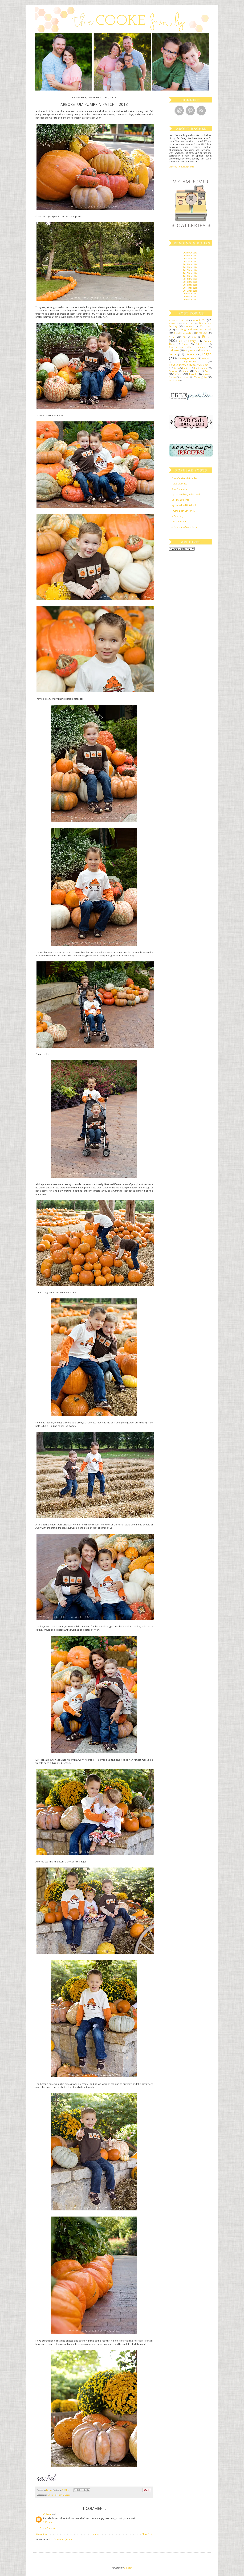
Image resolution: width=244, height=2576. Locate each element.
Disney (172, 337)
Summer (178, 374)
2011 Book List (190, 287)
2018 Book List (190, 267)
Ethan (50, 2494)
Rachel (49, 2490)
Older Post (146, 2534)
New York (207, 358)
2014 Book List (190, 278)
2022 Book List (190, 255)
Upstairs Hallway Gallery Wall (186, 494)
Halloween (174, 350)
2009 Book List (190, 293)
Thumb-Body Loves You (183, 510)
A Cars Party (178, 516)
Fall (55, 2494)
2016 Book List (190, 273)
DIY (184, 337)
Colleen (47, 2514)
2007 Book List (190, 299)
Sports (198, 371)
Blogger (128, 2567)
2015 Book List (190, 276)
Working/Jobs (200, 377)
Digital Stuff (201, 332)
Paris (176, 368)
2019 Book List (190, 264)
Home (95, 2534)
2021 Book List (190, 258)
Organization (189, 361)
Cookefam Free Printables (184, 478)
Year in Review (174, 380)
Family (61, 2494)
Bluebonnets (188, 323)
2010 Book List (190, 290)
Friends (185, 344)
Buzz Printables (179, 489)
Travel (192, 374)
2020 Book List (190, 261)
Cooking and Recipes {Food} (194, 329)
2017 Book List (190, 270)
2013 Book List (190, 281)
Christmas (206, 326)
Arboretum (173, 323)
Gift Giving (201, 344)
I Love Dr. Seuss (179, 483)
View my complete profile (181, 166)
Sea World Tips (179, 521)
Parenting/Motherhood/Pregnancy (188, 364)
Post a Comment (48, 2528)
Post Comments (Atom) (60, 2539)
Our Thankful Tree (180, 499)
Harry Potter (190, 350)
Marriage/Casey (187, 358)
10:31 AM (47, 2522)
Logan (68, 2494)
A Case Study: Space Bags (184, 527)
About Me (199, 320)
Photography (200, 368)
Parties (185, 368)
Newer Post (42, 2534)
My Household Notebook (184, 505)
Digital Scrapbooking (183, 333)
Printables (173, 371)
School (185, 371)
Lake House (191, 354)
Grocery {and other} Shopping (187, 347)
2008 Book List (190, 296)
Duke (194, 337)
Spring (208, 371)
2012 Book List (190, 284)
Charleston (189, 326)
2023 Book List (190, 252)
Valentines (184, 377)
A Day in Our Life (178, 320)
